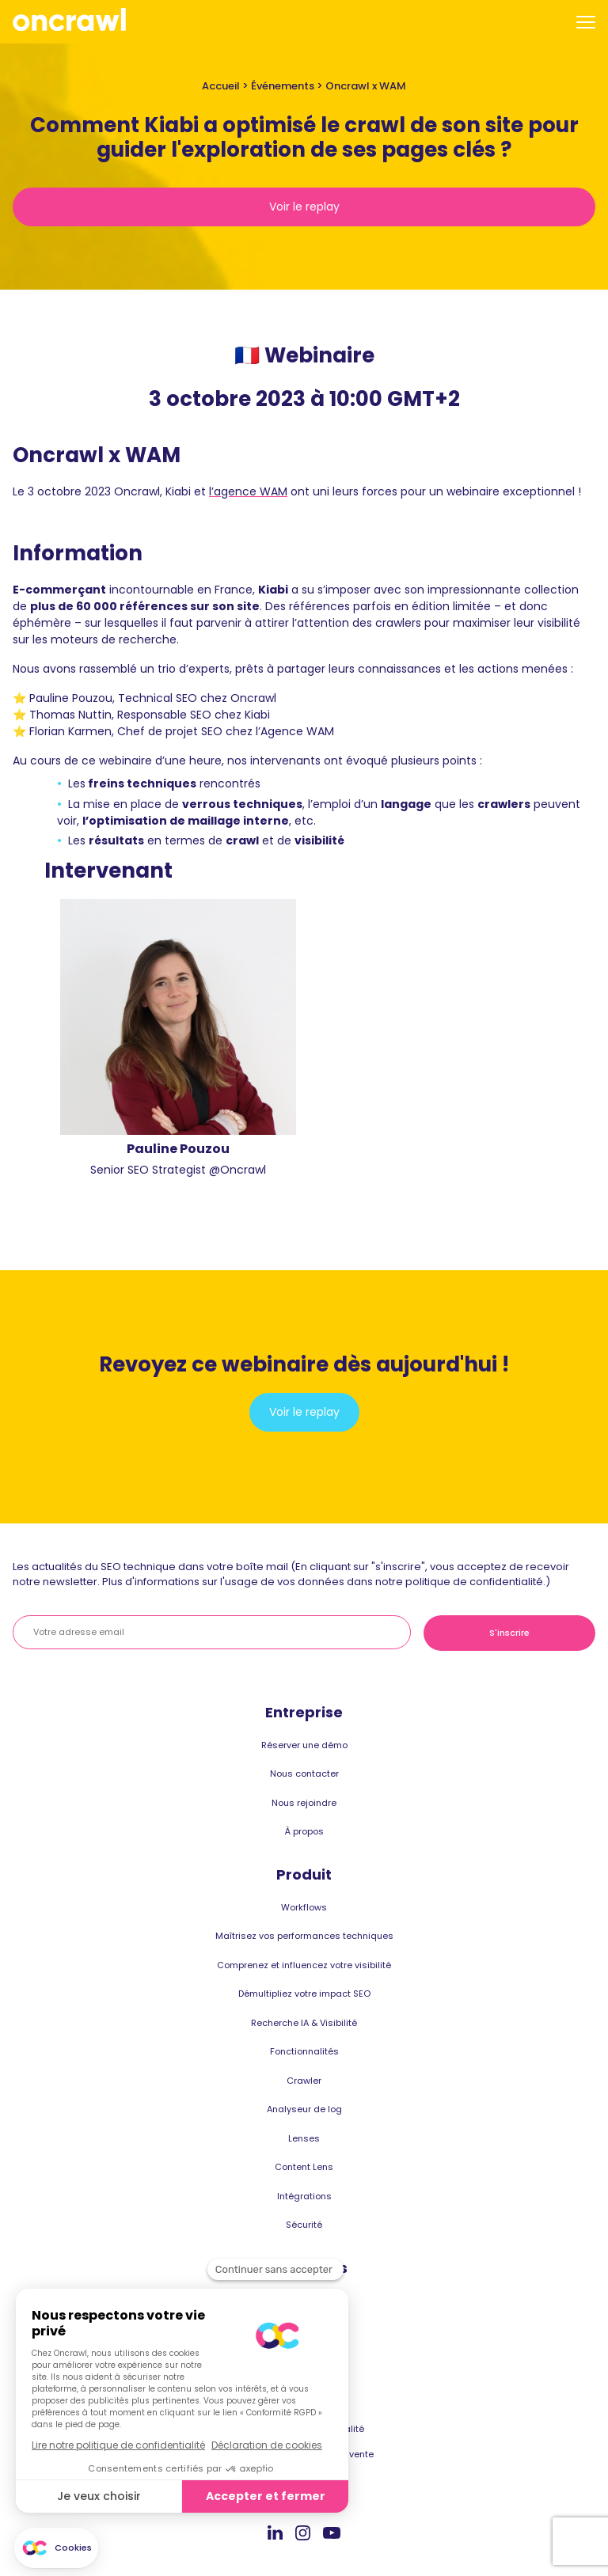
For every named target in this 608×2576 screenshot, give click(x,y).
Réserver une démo (304, 1745)
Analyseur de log (304, 2109)
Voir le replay (304, 206)
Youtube (331, 2533)
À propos (304, 1831)
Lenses (304, 2138)
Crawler (304, 2080)
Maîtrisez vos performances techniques (304, 1935)
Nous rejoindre (304, 1802)
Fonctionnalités (304, 2051)
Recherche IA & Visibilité (304, 2022)
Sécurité (304, 2224)
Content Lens (304, 2167)
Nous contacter (304, 1773)
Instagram (302, 2532)
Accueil (221, 85)
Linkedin (275, 2532)
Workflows (304, 1907)
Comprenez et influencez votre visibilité (304, 1965)
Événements (282, 85)
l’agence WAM (248, 491)
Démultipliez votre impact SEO (304, 1993)
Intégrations (304, 2196)
